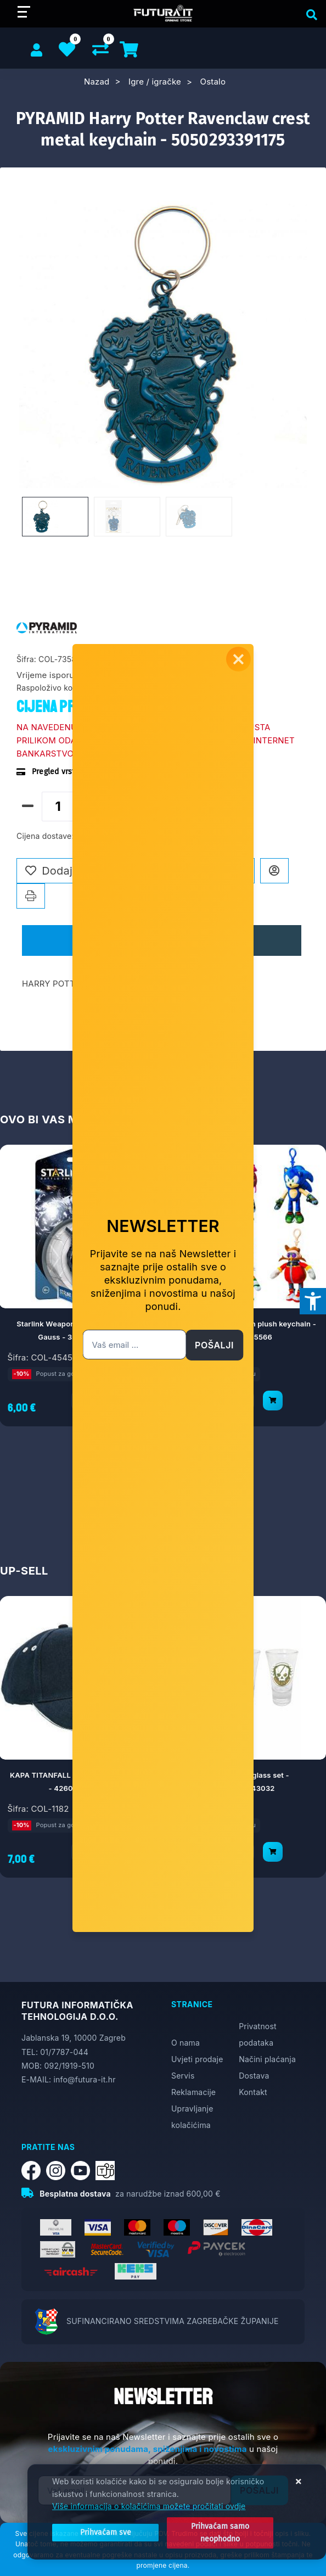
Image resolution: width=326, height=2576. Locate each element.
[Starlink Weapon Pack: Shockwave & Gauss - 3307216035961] (110, 1400)
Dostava (254, 2075)
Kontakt (253, 2092)
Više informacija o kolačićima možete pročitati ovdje (148, 2506)
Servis (182, 2075)
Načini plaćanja (267, 2059)
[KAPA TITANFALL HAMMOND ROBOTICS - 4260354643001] (110, 1851)
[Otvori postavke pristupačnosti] (313, 1301)
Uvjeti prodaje (197, 2059)
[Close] (102, 2532)
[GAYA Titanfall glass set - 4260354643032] (273, 1851)
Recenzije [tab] (226, 940)
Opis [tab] (84, 940)
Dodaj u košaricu (151, 805)
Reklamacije (193, 2092)
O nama (185, 2042)
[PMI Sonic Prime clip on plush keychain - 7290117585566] (273, 1400)
